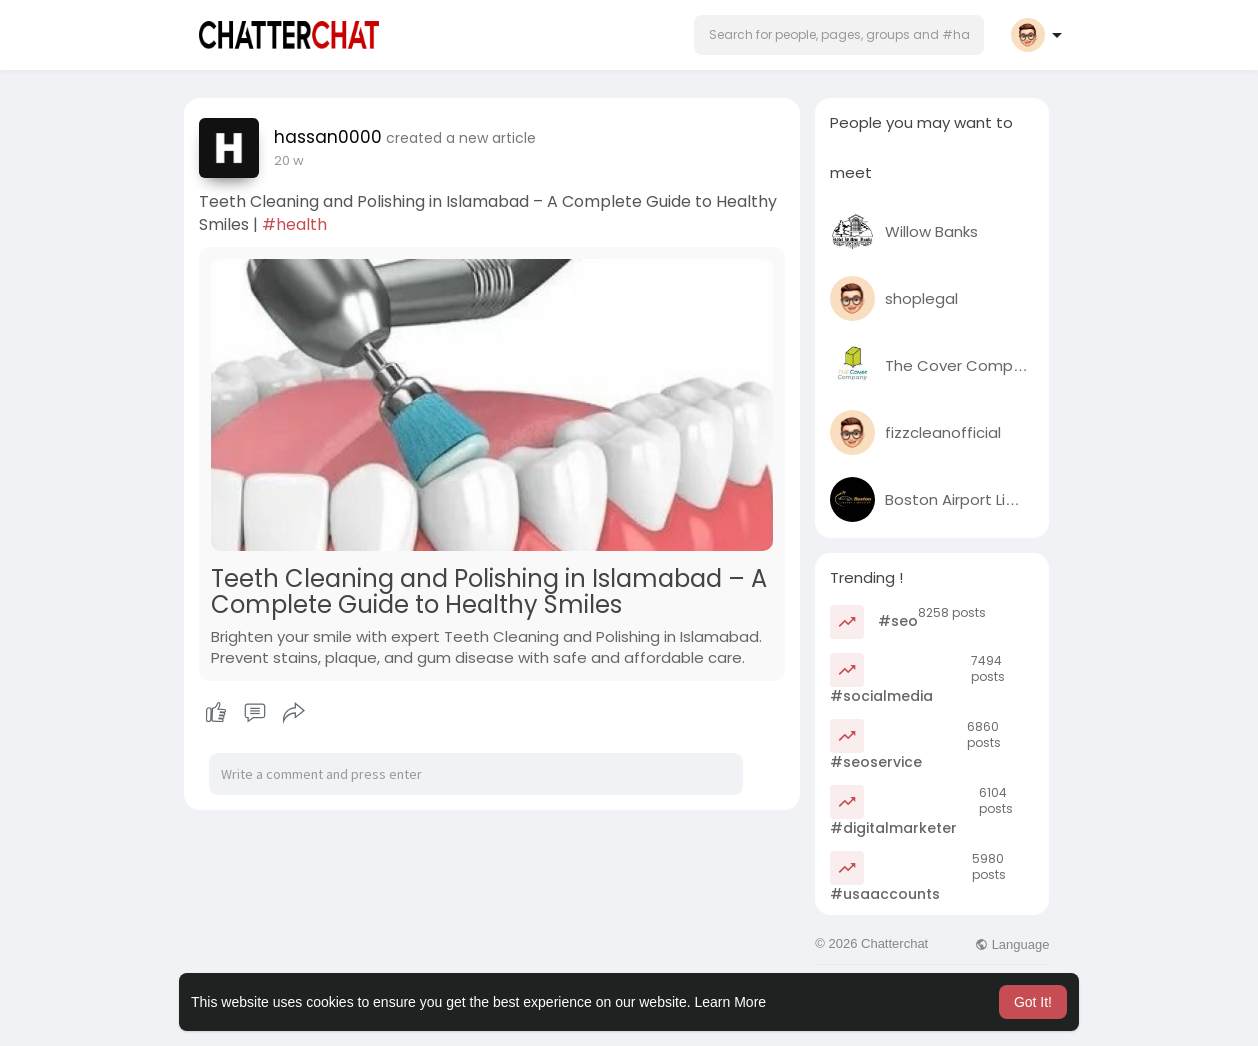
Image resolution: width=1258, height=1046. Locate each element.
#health (294, 224)
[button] (839, 35)
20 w (289, 160)
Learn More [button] (731, 1002)
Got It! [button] (1033, 1002)
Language (1012, 944)
